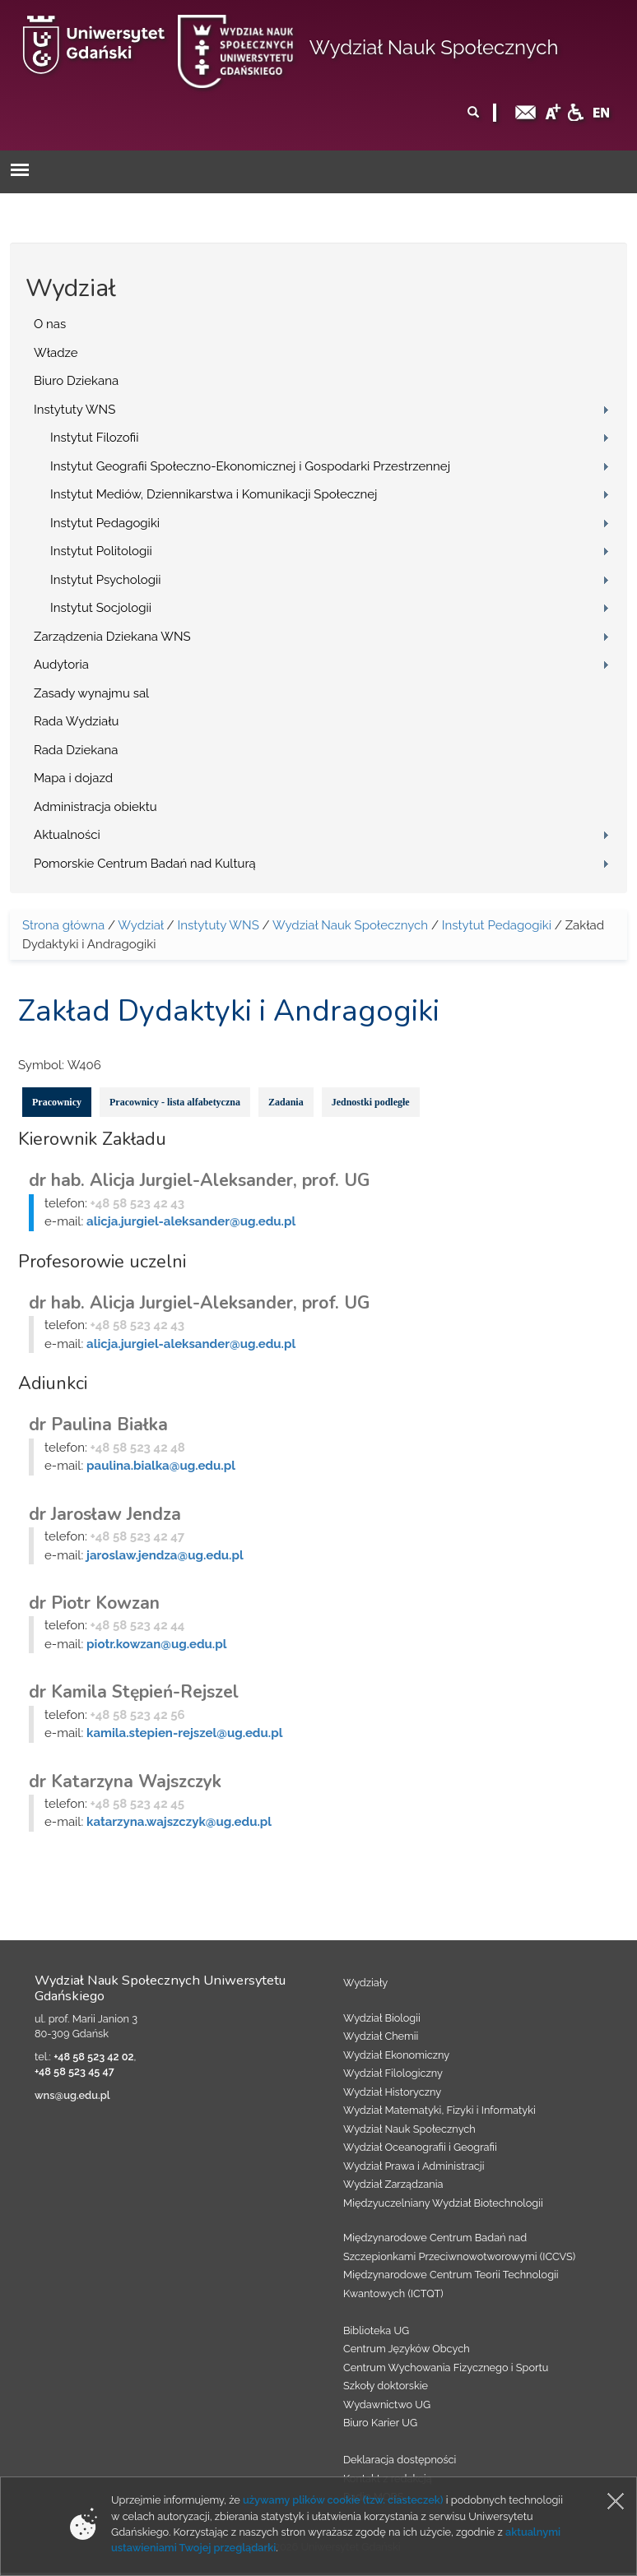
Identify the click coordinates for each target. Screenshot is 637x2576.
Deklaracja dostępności (399, 2459)
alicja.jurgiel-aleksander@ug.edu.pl (190, 1221)
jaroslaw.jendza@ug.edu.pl (165, 1555)
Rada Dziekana (76, 750)
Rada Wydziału (76, 721)
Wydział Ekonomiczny (396, 2055)
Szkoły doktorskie (385, 2385)
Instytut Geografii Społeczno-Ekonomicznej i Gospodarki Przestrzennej (250, 466)
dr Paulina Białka (98, 1424)
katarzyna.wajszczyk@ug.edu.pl (179, 1821)
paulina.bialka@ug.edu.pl (160, 1465)
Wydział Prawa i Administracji (414, 2166)
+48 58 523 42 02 (93, 2056)
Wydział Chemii (380, 2036)
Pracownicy (56, 1102)
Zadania (286, 1102)
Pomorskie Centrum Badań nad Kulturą (145, 863)
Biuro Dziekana (76, 380)
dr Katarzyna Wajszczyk (125, 1781)
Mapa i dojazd (73, 778)
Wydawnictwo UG (386, 2404)
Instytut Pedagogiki (105, 523)
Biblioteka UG (376, 2330)
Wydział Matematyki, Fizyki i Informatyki (439, 2110)
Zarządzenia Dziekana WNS (112, 636)
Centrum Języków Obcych (406, 2348)
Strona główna (63, 925)
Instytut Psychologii (105, 579)
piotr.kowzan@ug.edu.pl (156, 1644)
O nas (50, 324)
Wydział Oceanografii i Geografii (420, 2147)
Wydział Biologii (382, 2018)
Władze (56, 352)
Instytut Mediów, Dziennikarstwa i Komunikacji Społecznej (213, 494)
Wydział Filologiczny (393, 2073)
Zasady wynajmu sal (91, 693)
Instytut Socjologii (100, 607)
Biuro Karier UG (380, 2422)
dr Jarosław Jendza (105, 1514)
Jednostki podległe (371, 1102)
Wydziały (365, 1982)
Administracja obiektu (95, 806)
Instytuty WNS (74, 409)
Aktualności (67, 834)
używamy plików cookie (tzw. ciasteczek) (343, 2500)
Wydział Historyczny (392, 2092)
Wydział (140, 925)
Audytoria (61, 664)
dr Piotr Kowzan (94, 1603)
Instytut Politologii (101, 551)
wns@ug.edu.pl (72, 2095)
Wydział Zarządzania (393, 2184)
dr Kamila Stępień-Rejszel (134, 1691)
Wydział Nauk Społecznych (434, 47)
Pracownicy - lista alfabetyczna (174, 1102)
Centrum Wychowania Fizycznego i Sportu (445, 2367)
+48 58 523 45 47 (74, 2071)
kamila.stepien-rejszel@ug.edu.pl (184, 1733)
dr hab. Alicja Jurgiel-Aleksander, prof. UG (199, 1180)
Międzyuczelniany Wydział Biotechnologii (443, 2203)
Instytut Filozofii (94, 437)
